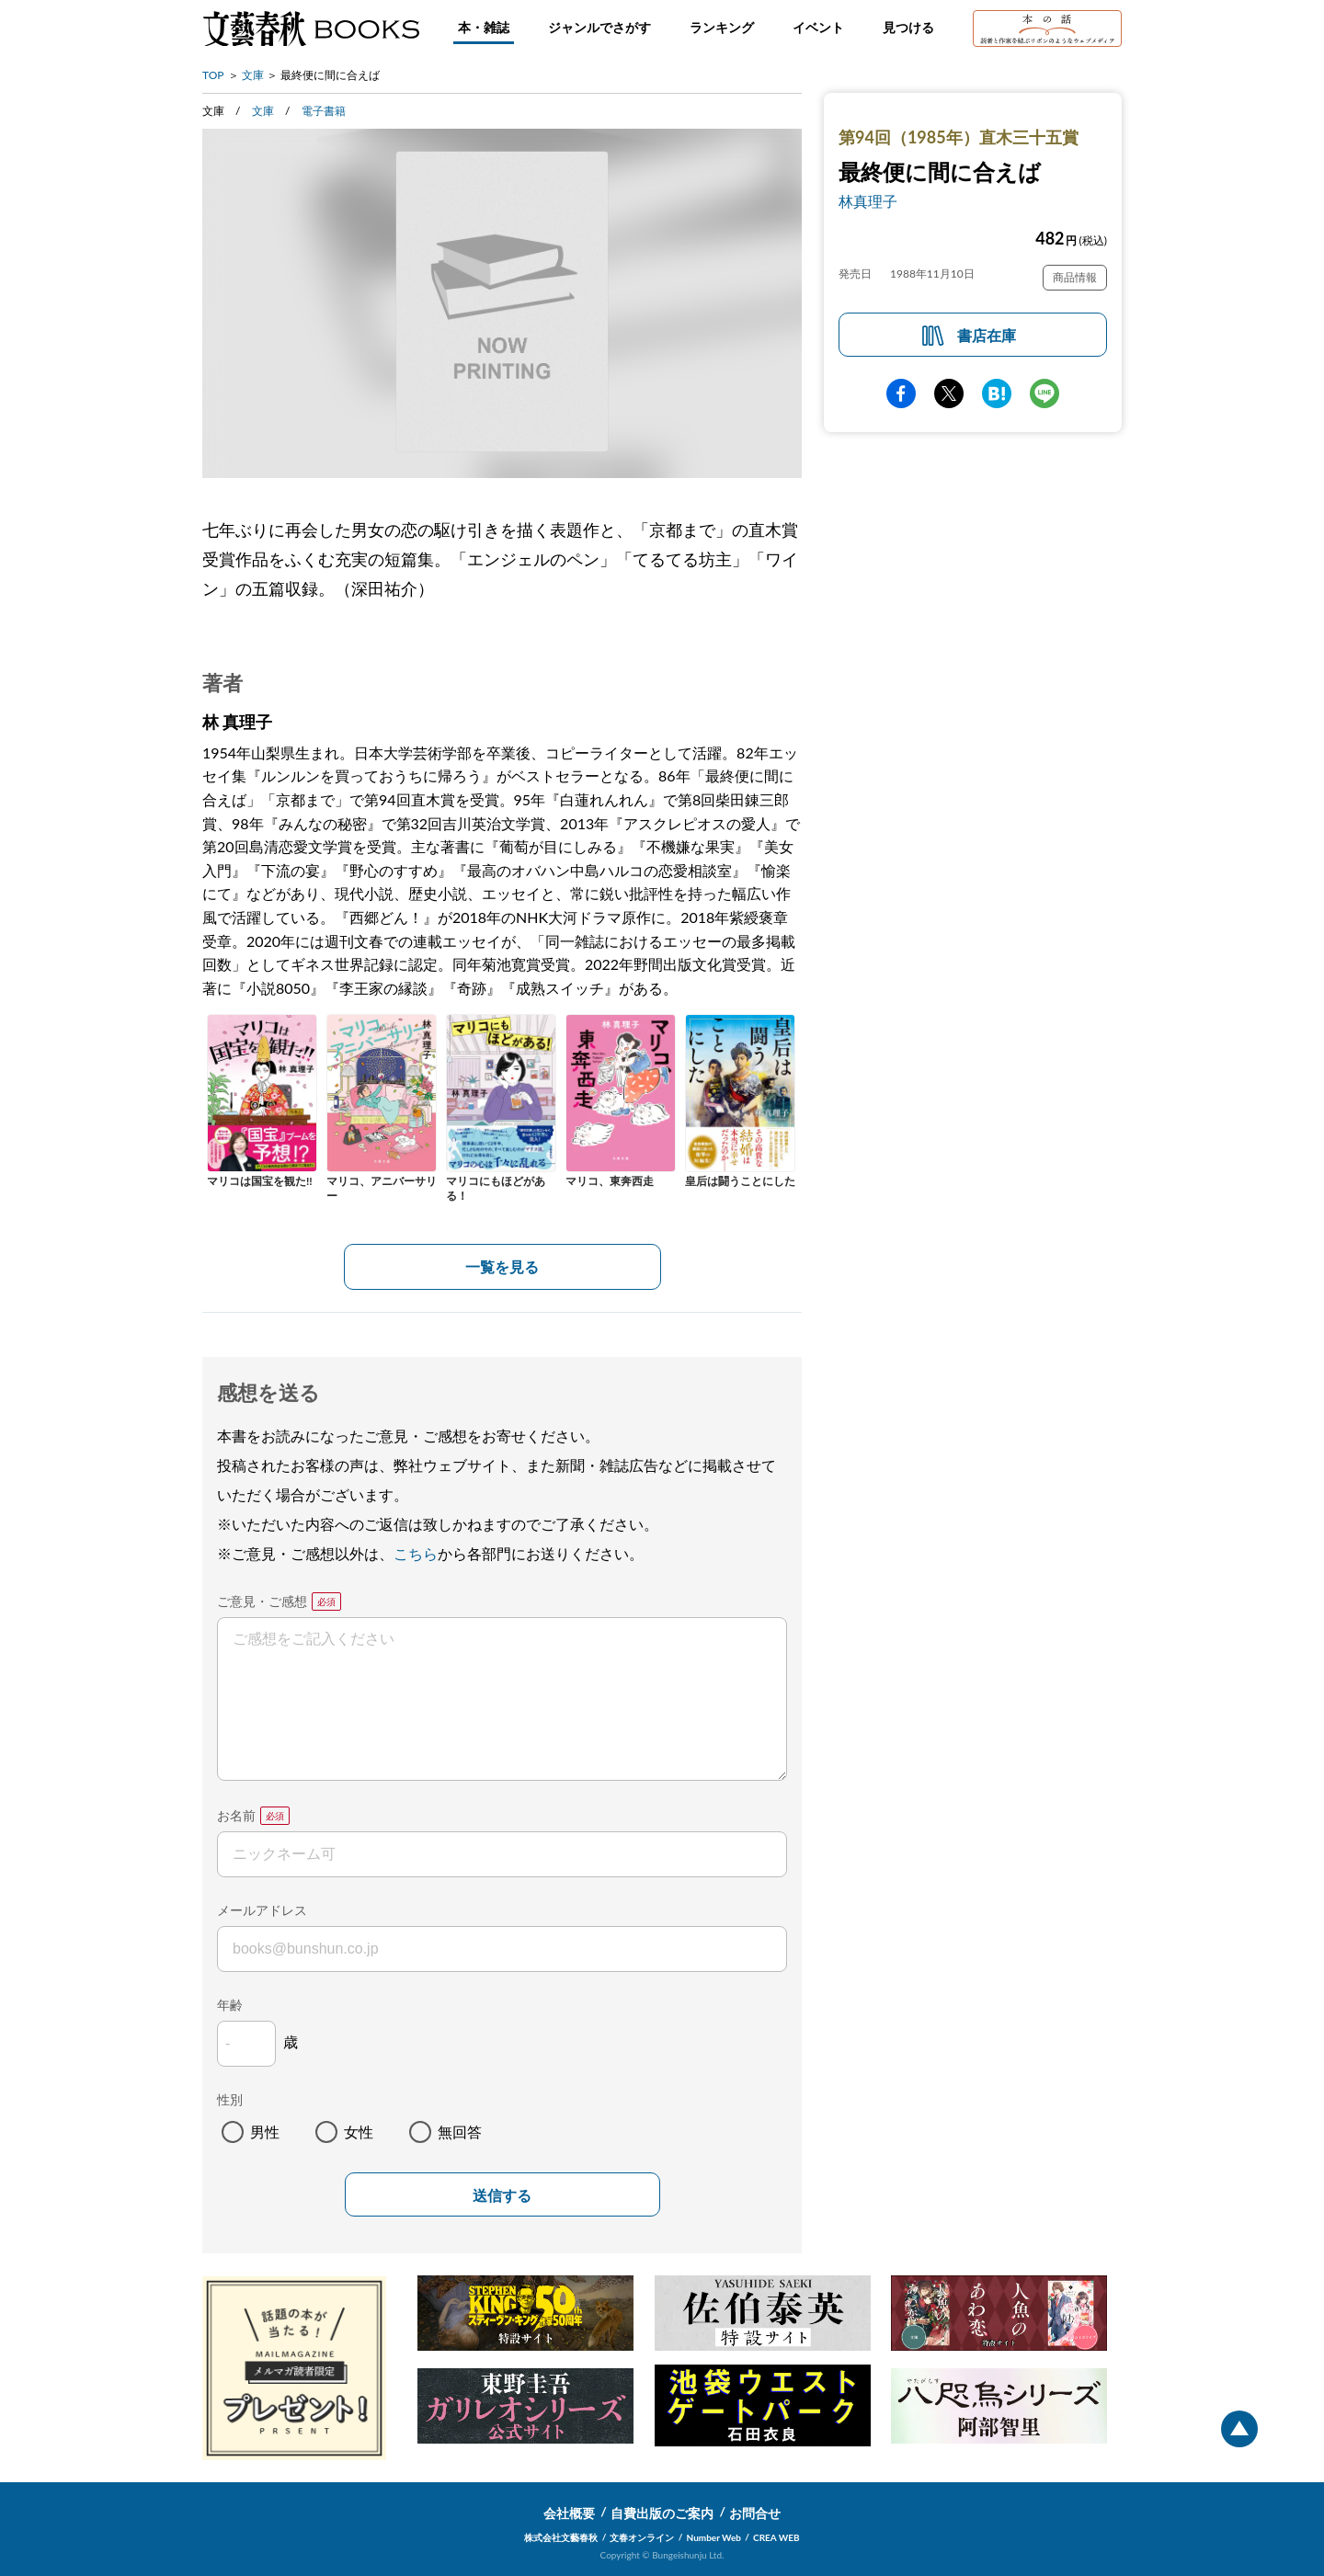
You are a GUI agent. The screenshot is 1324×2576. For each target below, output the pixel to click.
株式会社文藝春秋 (561, 2537)
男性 (265, 2131)
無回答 (460, 2131)
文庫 (253, 75)
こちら (416, 1553)
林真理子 (868, 201)
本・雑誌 (483, 27)
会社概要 (569, 2513)
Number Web (714, 2537)
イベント (818, 27)
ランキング (722, 27)
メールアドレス (262, 1910)
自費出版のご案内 (662, 2513)
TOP (213, 75)
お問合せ (755, 2513)
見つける (908, 27)
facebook (901, 393)
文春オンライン (642, 2537)
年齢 (230, 2004)
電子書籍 (324, 111)
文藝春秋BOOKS (310, 28)
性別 (230, 2099)
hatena (996, 393)
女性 (358, 2131)
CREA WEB (776, 2537)
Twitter (949, 393)
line (1044, 393)
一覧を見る (502, 1266)
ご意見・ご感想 (262, 1601)
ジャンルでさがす (599, 27)
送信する (502, 2196)
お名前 (236, 1815)
